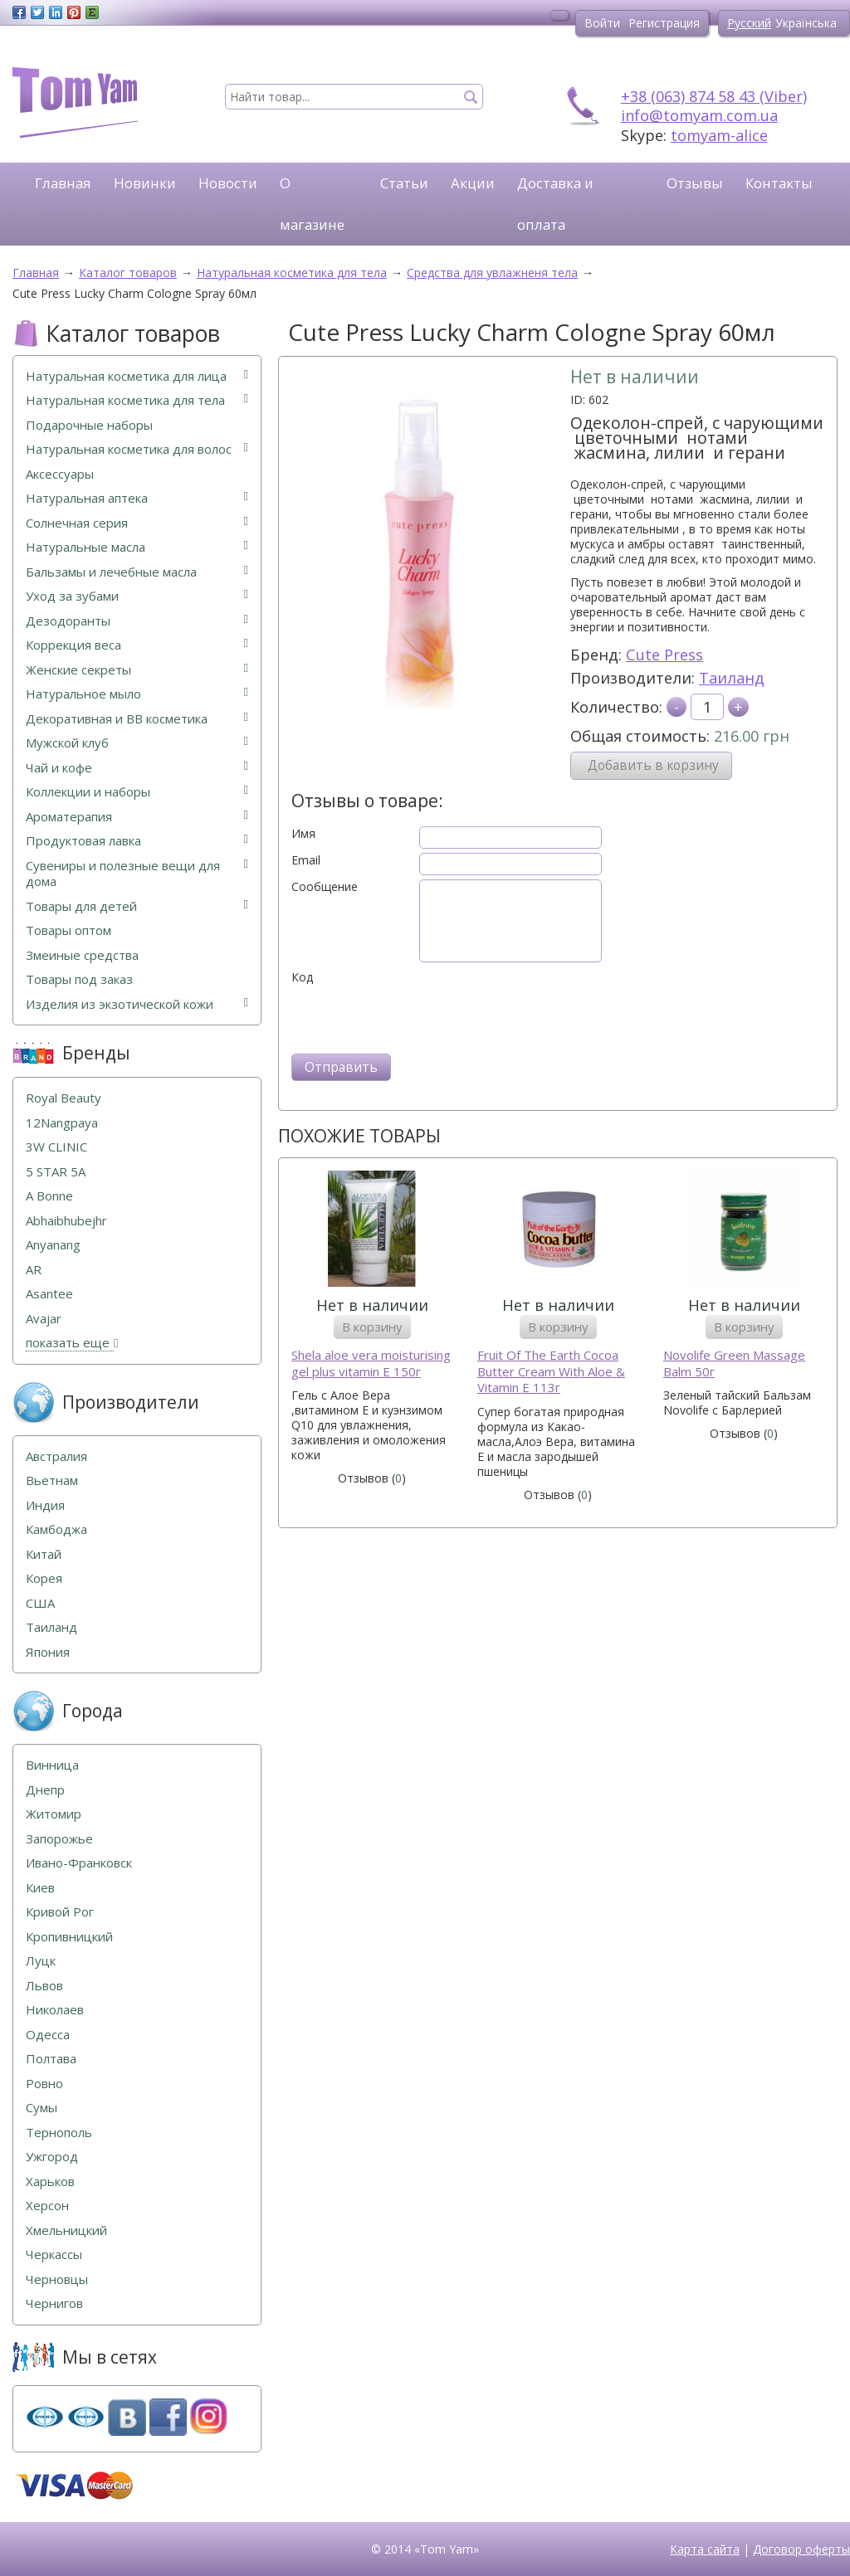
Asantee (49, 1294)
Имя (303, 833)
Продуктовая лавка (137, 841)
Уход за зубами (137, 596)
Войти (602, 23)
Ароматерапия (137, 817)
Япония (48, 1652)
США (40, 1603)
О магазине (312, 203)
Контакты (779, 182)
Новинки (145, 182)
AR (34, 1270)
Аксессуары (60, 474)
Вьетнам (52, 1480)
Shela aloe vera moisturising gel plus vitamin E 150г (371, 1363)
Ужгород (52, 2157)
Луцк (41, 1961)
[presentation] (417, 1017)
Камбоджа (56, 1529)
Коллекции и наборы (137, 792)
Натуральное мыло (137, 694)
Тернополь (59, 2132)
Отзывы (695, 182)
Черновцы (57, 2279)
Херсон (47, 2205)
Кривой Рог (60, 1912)
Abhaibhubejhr (66, 1221)
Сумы (41, 2108)
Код (302, 977)
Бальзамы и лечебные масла (137, 572)
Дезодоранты (137, 621)
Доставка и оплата (555, 203)
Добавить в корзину (653, 765)
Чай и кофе (137, 768)
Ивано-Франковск (79, 1863)
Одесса (48, 2035)
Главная (63, 182)
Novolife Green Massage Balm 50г (734, 1363)
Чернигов (54, 2303)
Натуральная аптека (137, 498)
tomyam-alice (719, 135)
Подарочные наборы (89, 425)
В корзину (372, 1326)
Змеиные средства (82, 955)
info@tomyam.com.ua (699, 115)
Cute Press (664, 655)
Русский (749, 23)
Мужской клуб (137, 743)
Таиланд (732, 678)
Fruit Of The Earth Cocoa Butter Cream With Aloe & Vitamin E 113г (551, 1371)
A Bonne (49, 1196)
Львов (44, 1986)
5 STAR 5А (55, 1172)
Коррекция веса (137, 645)
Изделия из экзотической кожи (137, 1004)
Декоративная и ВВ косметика (137, 719)
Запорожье (59, 1839)
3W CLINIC (56, 1147)
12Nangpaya (62, 1123)
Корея (44, 1578)
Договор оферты (801, 2549)
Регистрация (664, 23)
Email (305, 860)
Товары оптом (68, 930)
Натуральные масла (137, 547)
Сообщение (324, 886)
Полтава (51, 2059)
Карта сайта (705, 2549)
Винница (52, 1765)
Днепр (45, 1790)
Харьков (50, 2181)
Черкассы (54, 2254)
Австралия (56, 1456)
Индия (45, 1505)
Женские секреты (137, 670)
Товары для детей (137, 906)
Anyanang (53, 1245)
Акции (473, 182)
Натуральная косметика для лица (137, 376)
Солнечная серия (137, 523)
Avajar (43, 1319)
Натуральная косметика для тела (137, 400)
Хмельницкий (66, 2230)
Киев (40, 1888)
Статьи (404, 182)
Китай (43, 1554)
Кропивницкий (69, 1937)
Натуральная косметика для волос (137, 449)
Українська (806, 23)
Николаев (55, 2010)
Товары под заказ (79, 979)
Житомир (53, 1814)
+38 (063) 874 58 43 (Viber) (714, 96)
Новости (227, 182)
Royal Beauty (63, 1098)
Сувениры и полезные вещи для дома (137, 874)
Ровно (44, 2083)
